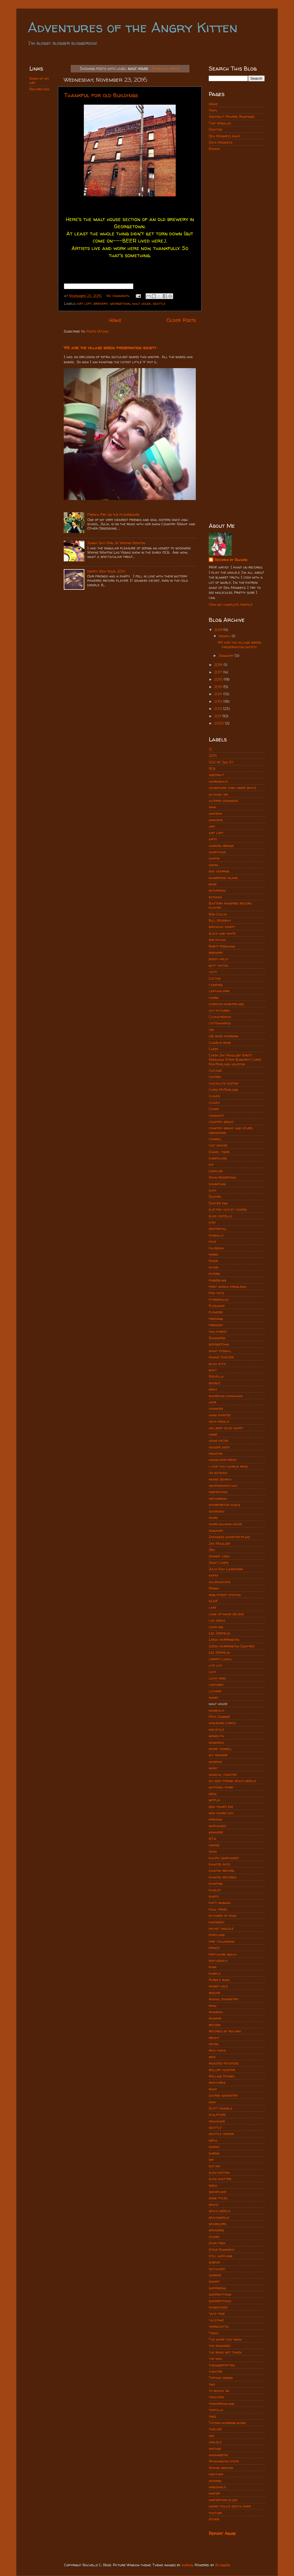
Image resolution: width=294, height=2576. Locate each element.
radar (214, 1992)
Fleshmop (217, 1305)
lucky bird (217, 1678)
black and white (222, 933)
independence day (223, 1485)
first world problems (227, 1286)
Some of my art (39, 80)
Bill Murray (220, 920)
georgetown (120, 303)
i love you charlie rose (228, 1466)
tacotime (216, 2320)
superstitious (220, 2300)
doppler (216, 1171)
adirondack (218, 781)
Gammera (217, 1337)
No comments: (119, 295)
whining (215, 2480)
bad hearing (219, 871)
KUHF (213, 1601)
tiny (212, 2384)
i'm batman (218, 1472)
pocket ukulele (221, 1928)
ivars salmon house (225, 1524)
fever (213, 1260)
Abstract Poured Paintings (231, 116)
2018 (219, 664)
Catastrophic (220, 1016)
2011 (218, 716)
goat (213, 1370)
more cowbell (220, 1748)
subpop (214, 2262)
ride (212, 2056)
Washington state (224, 2461)
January (227, 655)
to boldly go (219, 2390)
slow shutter (220, 2178)
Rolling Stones (221, 2076)
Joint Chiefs (219, 1562)
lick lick (215, 1665)
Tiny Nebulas (220, 123)
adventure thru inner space (232, 787)
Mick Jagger (219, 1716)
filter (213, 1267)
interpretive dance (224, 1504)
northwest (218, 1825)
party (214, 1896)
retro (214, 2044)
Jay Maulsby (220, 1543)
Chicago (215, 1070)
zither (214, 2519)
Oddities (215, 129)
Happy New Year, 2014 (106, 571)
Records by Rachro (230, 559)
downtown (217, 1183)
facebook (216, 1248)
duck (212, 1190)
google (214, 1382)
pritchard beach (223, 1954)
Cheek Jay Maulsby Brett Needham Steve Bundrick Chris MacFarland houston (235, 1059)
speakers (216, 2230)
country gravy (221, 1121)
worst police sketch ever (230, 2506)
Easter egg (218, 1203)
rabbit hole (218, 1986)
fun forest (218, 1331)
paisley (215, 1890)
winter (214, 2493)
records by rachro (225, 2031)
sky (211, 2159)
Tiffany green (221, 2377)
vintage (215, 2448)
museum (215, 1761)
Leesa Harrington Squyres (231, 1646)
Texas (213, 2333)
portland (217, 1934)
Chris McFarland (223, 1089)
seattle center (221, 2133)
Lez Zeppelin (219, 1652)
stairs (214, 2236)
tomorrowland (222, 2403)
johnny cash (219, 1556)
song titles (218, 2198)
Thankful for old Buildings (101, 95)
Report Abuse (222, 2533)
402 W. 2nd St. (221, 762)
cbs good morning (223, 1036)
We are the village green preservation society (110, 348)
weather (216, 2474)
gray (213, 1389)
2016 (219, 679)
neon (212, 1793)
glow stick (217, 1363)
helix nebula (219, 1421)
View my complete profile (230, 604)
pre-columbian (221, 1941)
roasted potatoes (224, 2063)
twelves (215, 2429)
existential (218, 1228)
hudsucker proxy (223, 1459)
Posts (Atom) (97, 331)
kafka (213, 1575)
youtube (215, 2512)
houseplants (219, 1447)
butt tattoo (218, 965)
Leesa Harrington (224, 1639)
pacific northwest (224, 1858)
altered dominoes (223, 800)
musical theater (223, 1774)
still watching (220, 2255)
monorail (217, 1742)
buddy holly (219, 958)
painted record (222, 1870)
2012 (218, 708)
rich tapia (217, 2050)
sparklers (217, 2223)
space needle (219, 2210)
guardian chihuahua (226, 1395)
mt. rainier (218, 1755)
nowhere (216, 1832)
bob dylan (217, 939)
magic (213, 1697)
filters (214, 1273)
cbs (211, 1029)
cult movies (218, 1145)
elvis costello (220, 1216)
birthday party (222, 926)
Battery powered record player (230, 905)
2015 (218, 686)
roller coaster (222, 2069)
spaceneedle (219, 2217)
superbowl (218, 2288)
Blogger (222, 2565)
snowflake (217, 2191)
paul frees (218, 1909)
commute (216, 1115)
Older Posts (181, 320)
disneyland (218, 1158)
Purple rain (219, 1979)
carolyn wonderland (226, 1003)
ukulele (215, 2442)
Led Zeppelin (219, 1633)
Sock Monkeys (220, 142)
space (213, 2204)
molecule (216, 1729)
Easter (215, 1196)
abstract (216, 774)
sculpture (217, 2114)
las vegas (217, 1620)
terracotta (219, 2326)
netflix (214, 1800)
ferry (214, 1254)
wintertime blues (223, 2499)
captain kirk (219, 991)
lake (212, 1607)
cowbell (215, 1138)
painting (216, 1883)
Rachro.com (39, 89)
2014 (218, 694)
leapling (216, 1626)
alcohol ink (218, 794)
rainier (215, 2018)
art (212, 826)
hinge (213, 1434)
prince (214, 1947)
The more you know (225, 2339)
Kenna (214, 1588)
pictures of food (223, 1915)
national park (221, 1787)
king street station (225, 1594)
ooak (213, 1851)
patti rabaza (220, 1902)
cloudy (214, 1102)
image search (220, 1479)
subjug (187, 2565)
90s (212, 768)
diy (211, 1164)
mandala (216, 1710)
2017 (218, 672)
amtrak (215, 813)
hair (212, 1402)
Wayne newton (221, 2467)
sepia (213, 2140)
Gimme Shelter (221, 1357)
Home (115, 320)
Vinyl (213, 110)
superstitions (220, 2294)
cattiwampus (220, 1023)
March (225, 636)
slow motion (219, 2172)
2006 (219, 723)
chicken (214, 1076)
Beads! (214, 148)
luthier (215, 1691)
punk (212, 1966)
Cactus (214, 978)
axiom (213, 864)
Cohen (214, 1108)
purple (214, 1973)
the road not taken (225, 2352)
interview (216, 1511)
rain (212, 2005)
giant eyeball (220, 1350)
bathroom (217, 890)
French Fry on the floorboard (113, 514)
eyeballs (216, 1235)
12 (210, 749)
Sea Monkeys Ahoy (225, 136)
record (215, 2024)
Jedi (212, 1549)
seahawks (217, 2121)
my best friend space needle (232, 1780)
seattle (159, 303)
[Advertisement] (237, 247)
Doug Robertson (222, 1177)
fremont (216, 1325)
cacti (213, 971)
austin (214, 858)
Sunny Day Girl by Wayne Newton (116, 542)
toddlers (216, 2397)
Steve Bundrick (221, 2249)
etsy (212, 1222)
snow (213, 2185)
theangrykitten (222, 2365)
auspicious (217, 851)
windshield (217, 2487)
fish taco (216, 1292)
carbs (213, 997)
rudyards (217, 2082)
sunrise (215, 2275)
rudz (213, 2089)
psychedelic (218, 1960)
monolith (216, 1735)
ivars (213, 1517)
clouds (214, 1095)
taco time (217, 2313)
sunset (214, 2281)
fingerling (217, 1280)
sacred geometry (223, 2095)
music (213, 1767)
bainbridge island (223, 877)
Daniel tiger (219, 1151)
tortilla (216, 2409)
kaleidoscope (219, 1581)
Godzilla (216, 1376)
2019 (218, 629)
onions (214, 1845)
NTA (212, 1838)
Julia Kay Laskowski (226, 1569)
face (212, 1241)
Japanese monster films (229, 1536)
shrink (214, 2153)
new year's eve (221, 1806)
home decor (218, 1440)
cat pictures (219, 1010)
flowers (216, 1312)
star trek (217, 2243)
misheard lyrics (222, 1722)
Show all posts (166, 68)
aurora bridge (221, 845)
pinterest (217, 1922)
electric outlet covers (228, 1209)
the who (215, 2358)
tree (212, 2416)
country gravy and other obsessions (230, 1130)
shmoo (214, 2146)
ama (212, 806)
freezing (216, 1318)
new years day (221, 1813)
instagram (218, 1498)
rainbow (216, 2011)
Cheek (213, 1048)
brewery (101, 303)
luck (212, 1671)
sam (212, 2102)
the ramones (219, 2345)
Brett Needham (222, 946)
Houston (216, 1453)
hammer (216, 1408)
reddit (214, 2037)
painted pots (219, 1864)
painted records (222, 1877)
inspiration (218, 1491)
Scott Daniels (220, 2108)
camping (216, 984)
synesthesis (218, 2307)
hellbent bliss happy (226, 1427)
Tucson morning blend (227, 2422)
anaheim (216, 819)
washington (218, 2454)
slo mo (214, 2165)
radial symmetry (224, 1999)
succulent (217, 2268)
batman (215, 897)
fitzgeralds (219, 1299)
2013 (218, 701)
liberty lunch (220, 1659)
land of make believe (226, 1614)
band (213, 884)
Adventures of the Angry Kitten (132, 27)
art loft (84, 303)
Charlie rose (220, 1042)
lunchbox (216, 1684)
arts (213, 839)
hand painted (220, 1415)
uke (211, 2435)
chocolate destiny (224, 1083)
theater (215, 2371)
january (216, 1530)
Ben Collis (218, 914)
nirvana (215, 1819)
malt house (141, 303)
